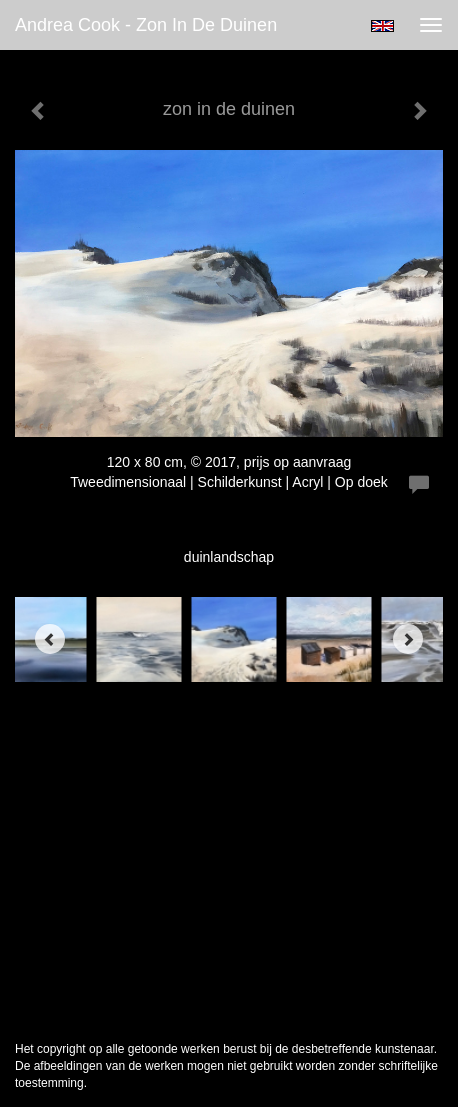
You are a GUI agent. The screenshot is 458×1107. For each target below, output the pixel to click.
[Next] (408, 639)
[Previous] (50, 639)
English (382, 26)
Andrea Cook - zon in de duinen (146, 25)
